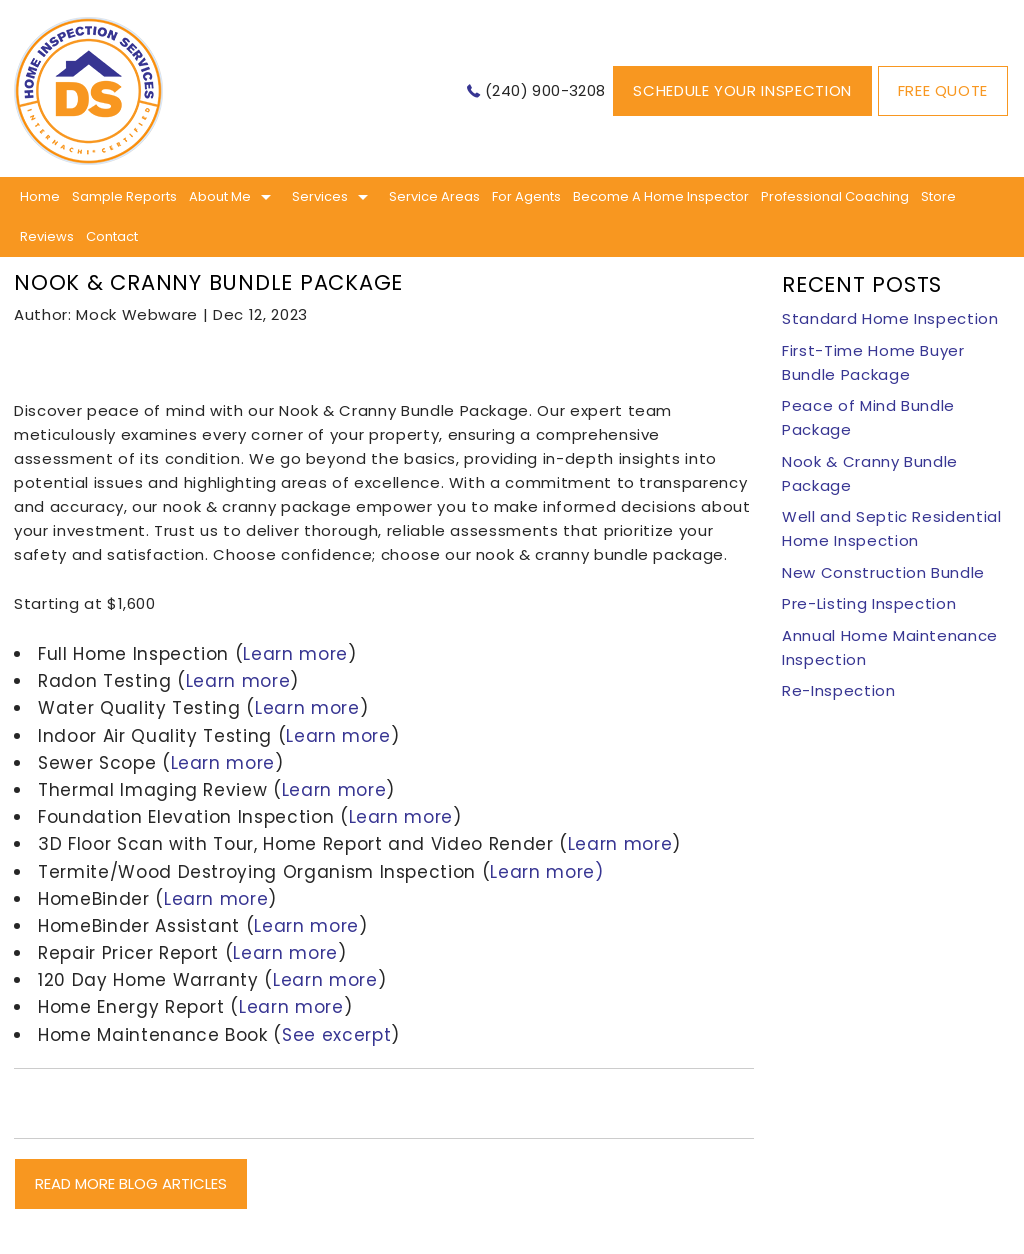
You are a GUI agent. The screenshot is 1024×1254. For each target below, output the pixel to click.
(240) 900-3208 (545, 90)
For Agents (526, 196)
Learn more (295, 654)
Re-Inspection (838, 690)
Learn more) (546, 872)
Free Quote (943, 90)
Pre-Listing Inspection (869, 603)
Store (938, 196)
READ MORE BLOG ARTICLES (131, 1183)
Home (40, 196)
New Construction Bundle (883, 572)
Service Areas (434, 196)
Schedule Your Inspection (742, 90)
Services (320, 196)
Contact (112, 236)
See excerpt (336, 1035)
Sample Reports (124, 196)
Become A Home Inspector (661, 196)
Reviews (47, 236)
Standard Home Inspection (890, 318)
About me (220, 196)
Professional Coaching (835, 196)
